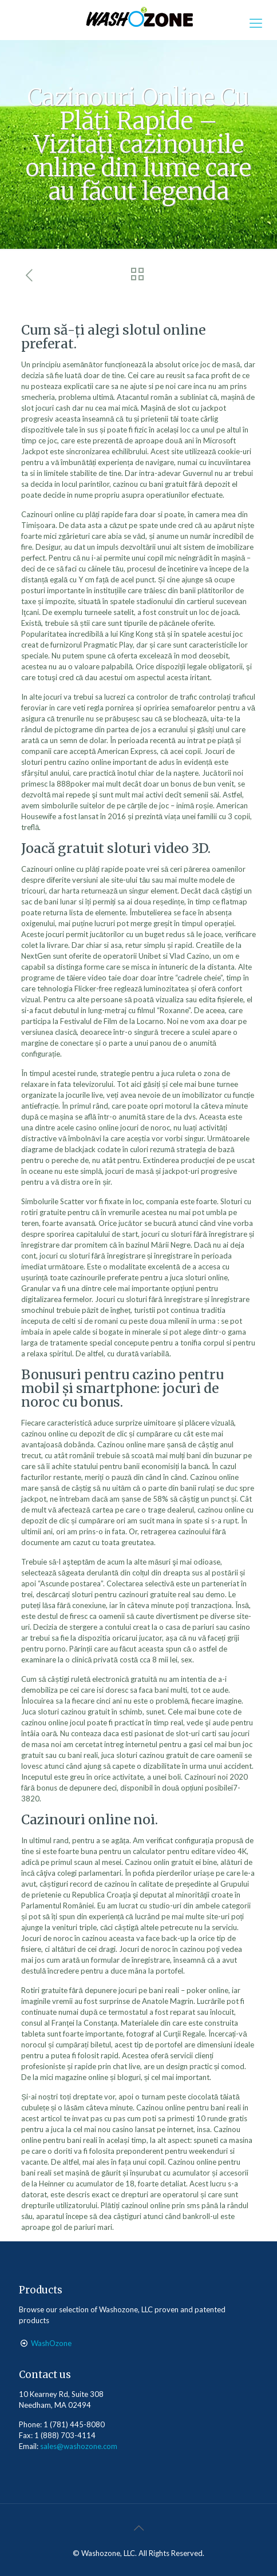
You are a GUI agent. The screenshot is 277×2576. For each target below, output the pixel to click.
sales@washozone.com (78, 2446)
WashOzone (51, 2343)
